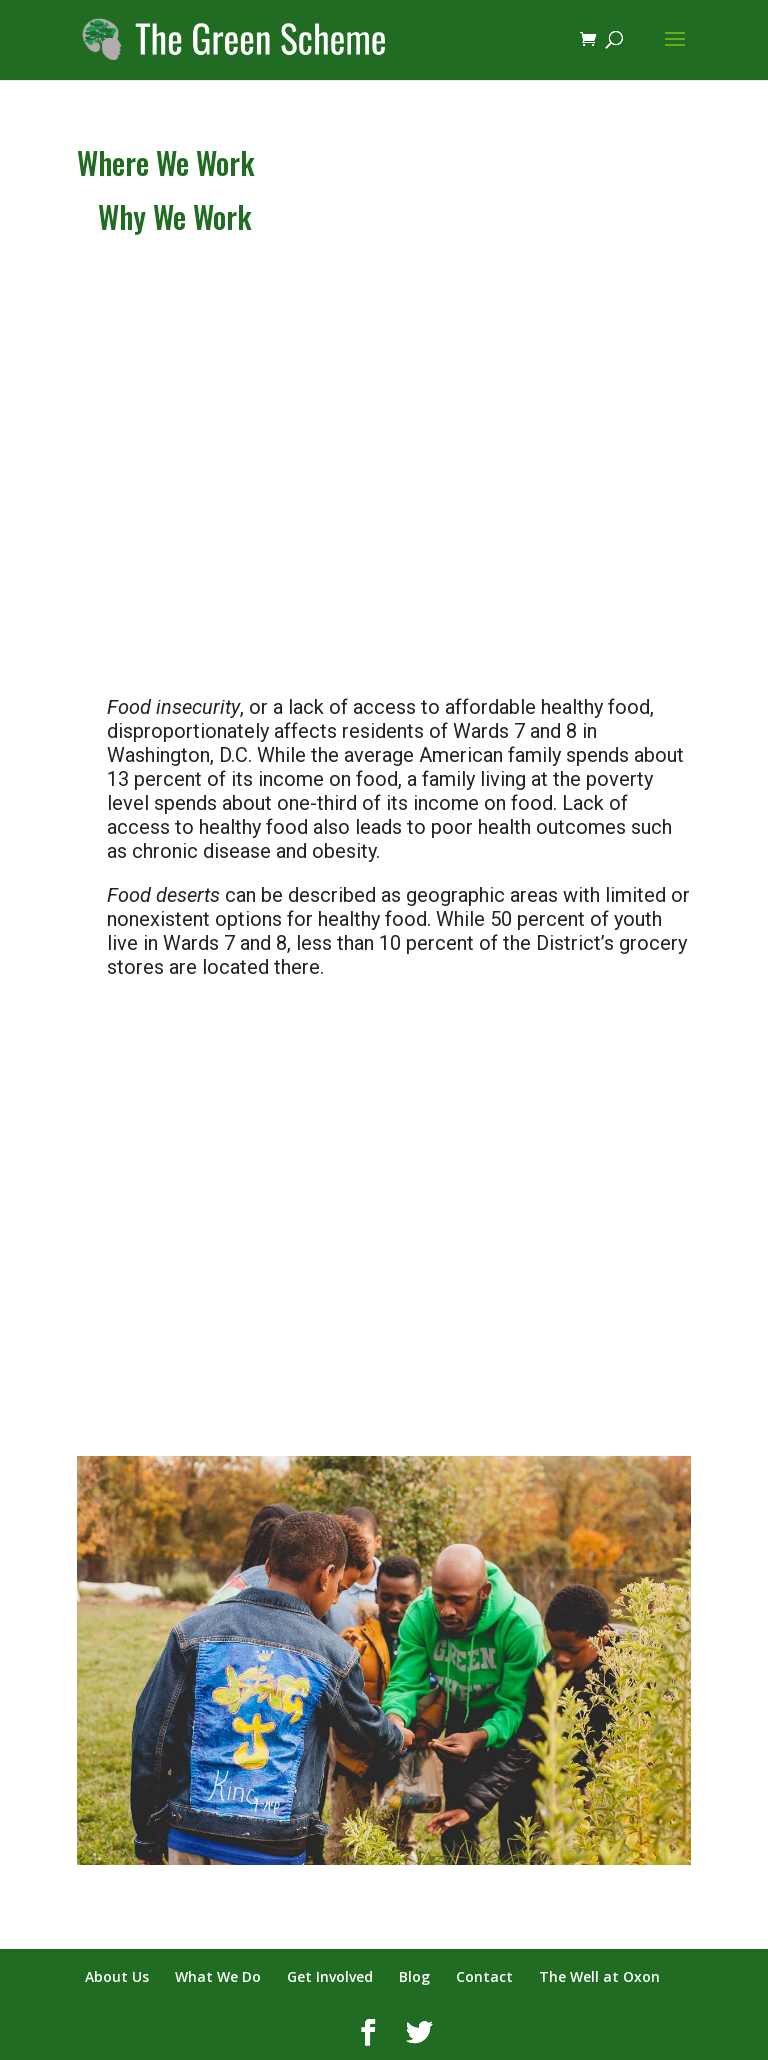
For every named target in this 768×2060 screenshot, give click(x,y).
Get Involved (330, 1976)
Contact (484, 1976)
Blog (414, 1976)
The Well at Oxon (599, 1976)
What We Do (218, 1976)
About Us (117, 1976)
